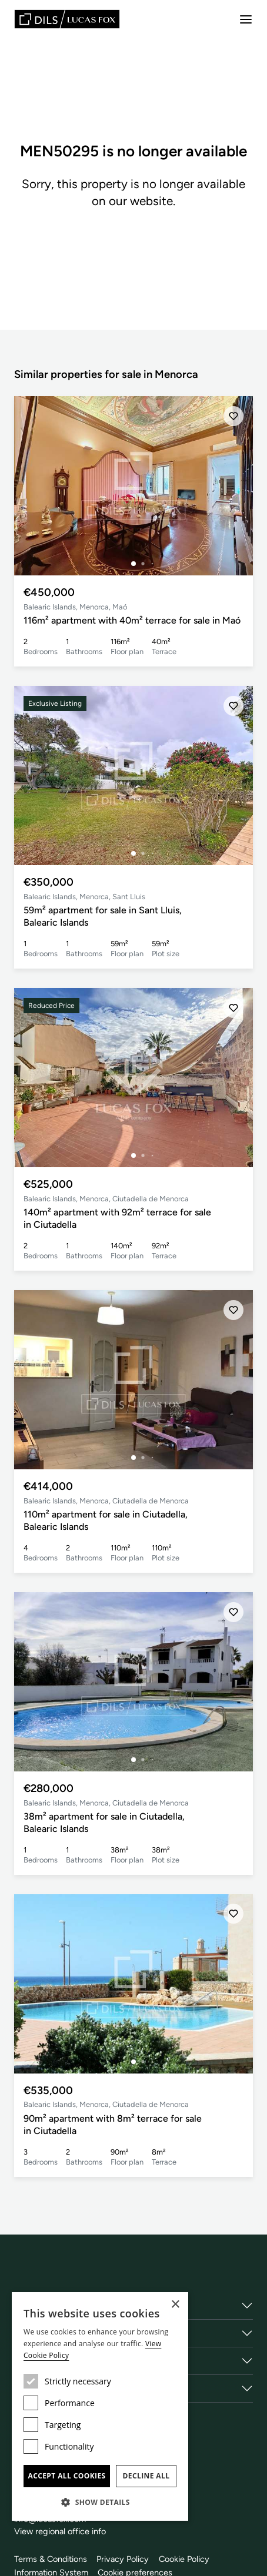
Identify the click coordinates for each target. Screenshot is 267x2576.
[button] (100, 2502)
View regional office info (60, 2531)
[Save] (233, 416)
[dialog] (100, 2406)
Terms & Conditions (50, 2559)
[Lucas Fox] (67, 19)
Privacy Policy (122, 2559)
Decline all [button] (146, 2476)
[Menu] (246, 19)
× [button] (175, 2304)
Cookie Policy (184, 2559)
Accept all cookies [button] (66, 2476)
